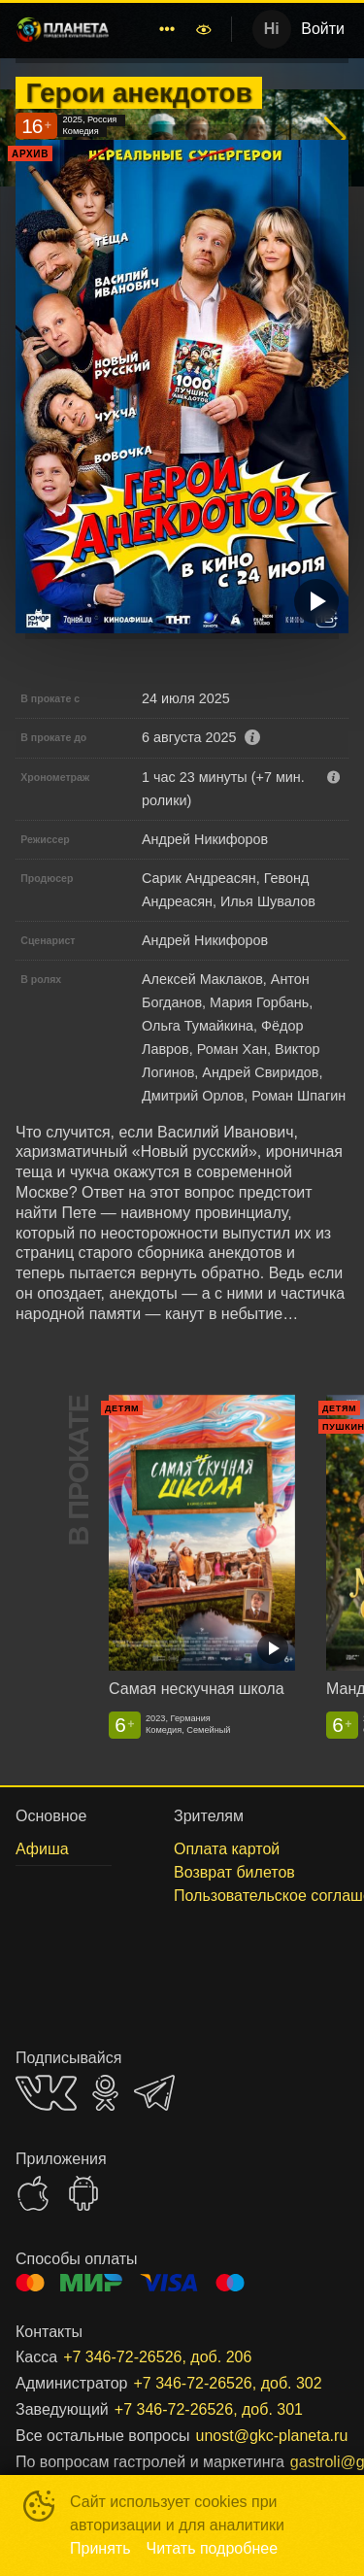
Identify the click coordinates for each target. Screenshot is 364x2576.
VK (46, 2093)
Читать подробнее (213, 2548)
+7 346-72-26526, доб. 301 (209, 2409)
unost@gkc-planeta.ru (272, 2435)
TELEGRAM (154, 2093)
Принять (100, 2548)
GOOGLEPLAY (83, 2193)
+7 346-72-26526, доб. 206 (157, 2357)
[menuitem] (166, 29)
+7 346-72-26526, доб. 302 (227, 2383)
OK (105, 2093)
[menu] (155, 29)
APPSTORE (33, 2193)
